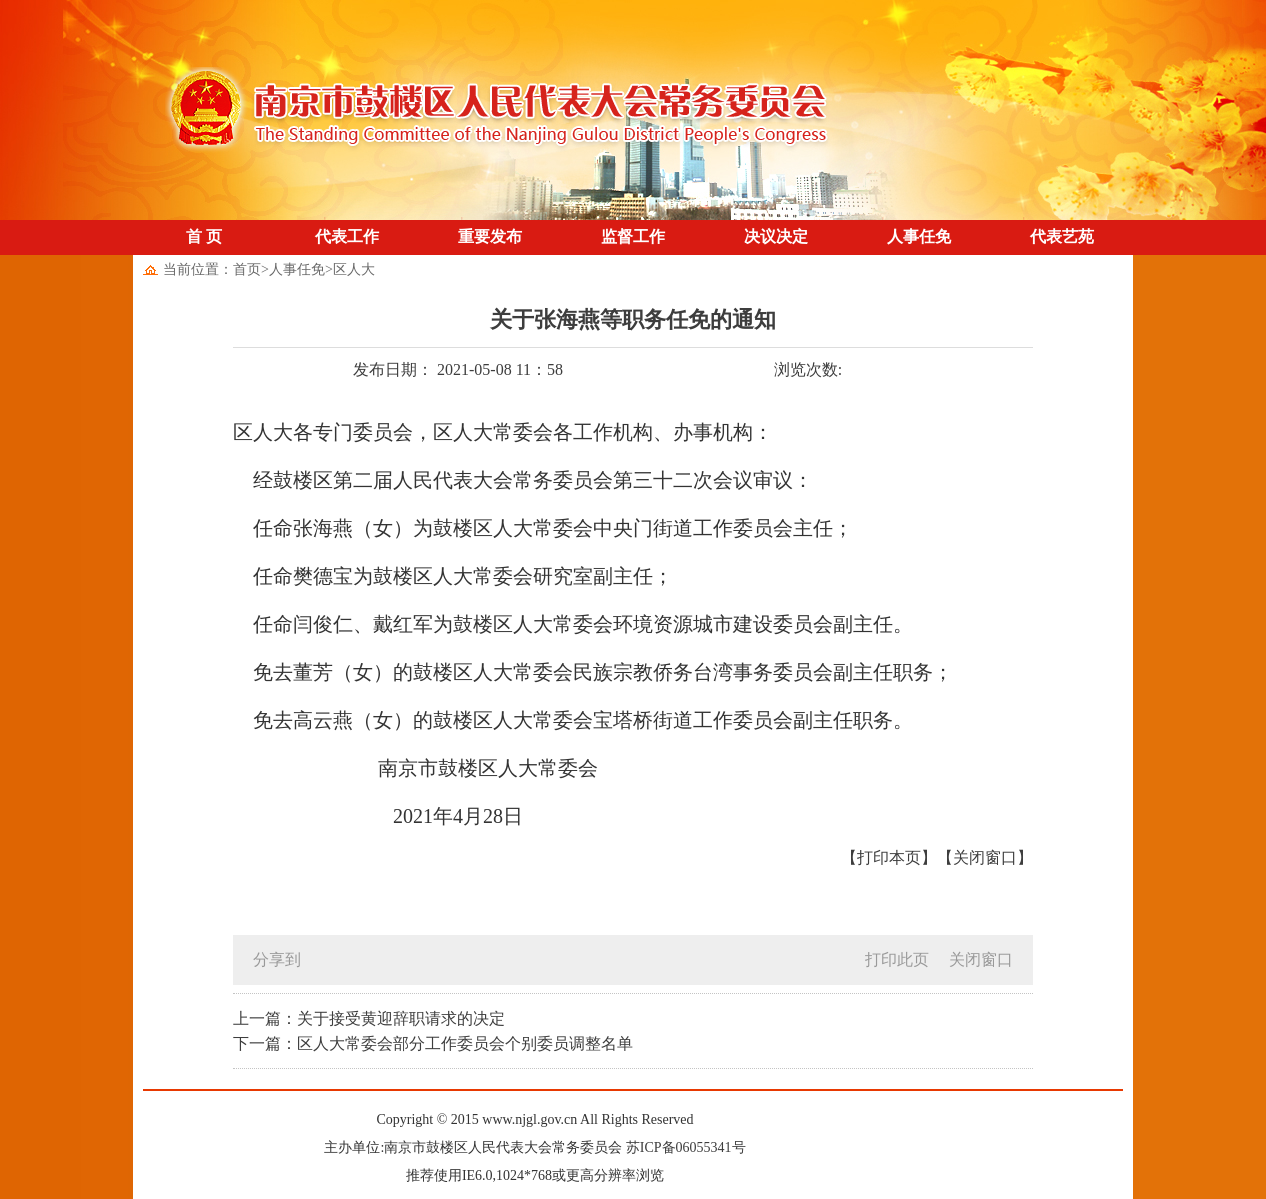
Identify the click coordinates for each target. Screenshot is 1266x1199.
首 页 (204, 236)
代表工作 (347, 236)
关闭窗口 (981, 959)
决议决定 (776, 236)
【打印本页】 (889, 857)
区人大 (354, 269)
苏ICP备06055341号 (686, 1147)
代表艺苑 (1062, 236)
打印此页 (897, 959)
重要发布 (490, 236)
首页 (247, 269)
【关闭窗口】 (985, 857)
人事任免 (919, 236)
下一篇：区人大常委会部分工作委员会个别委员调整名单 (433, 1043)
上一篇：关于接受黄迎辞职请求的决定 (369, 1018)
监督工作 (633, 236)
